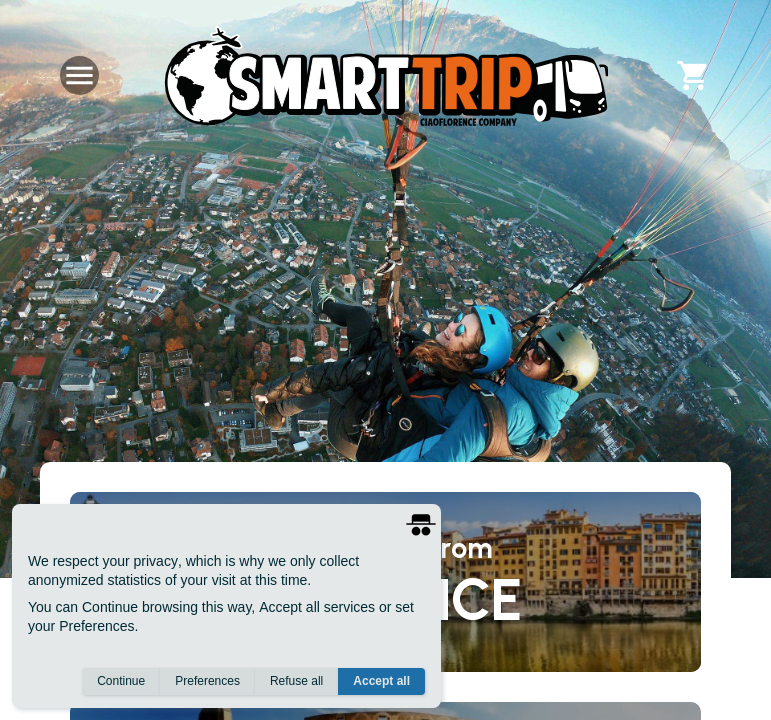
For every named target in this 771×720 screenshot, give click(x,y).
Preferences (207, 681)
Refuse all (296, 681)
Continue (121, 681)
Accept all (381, 681)
